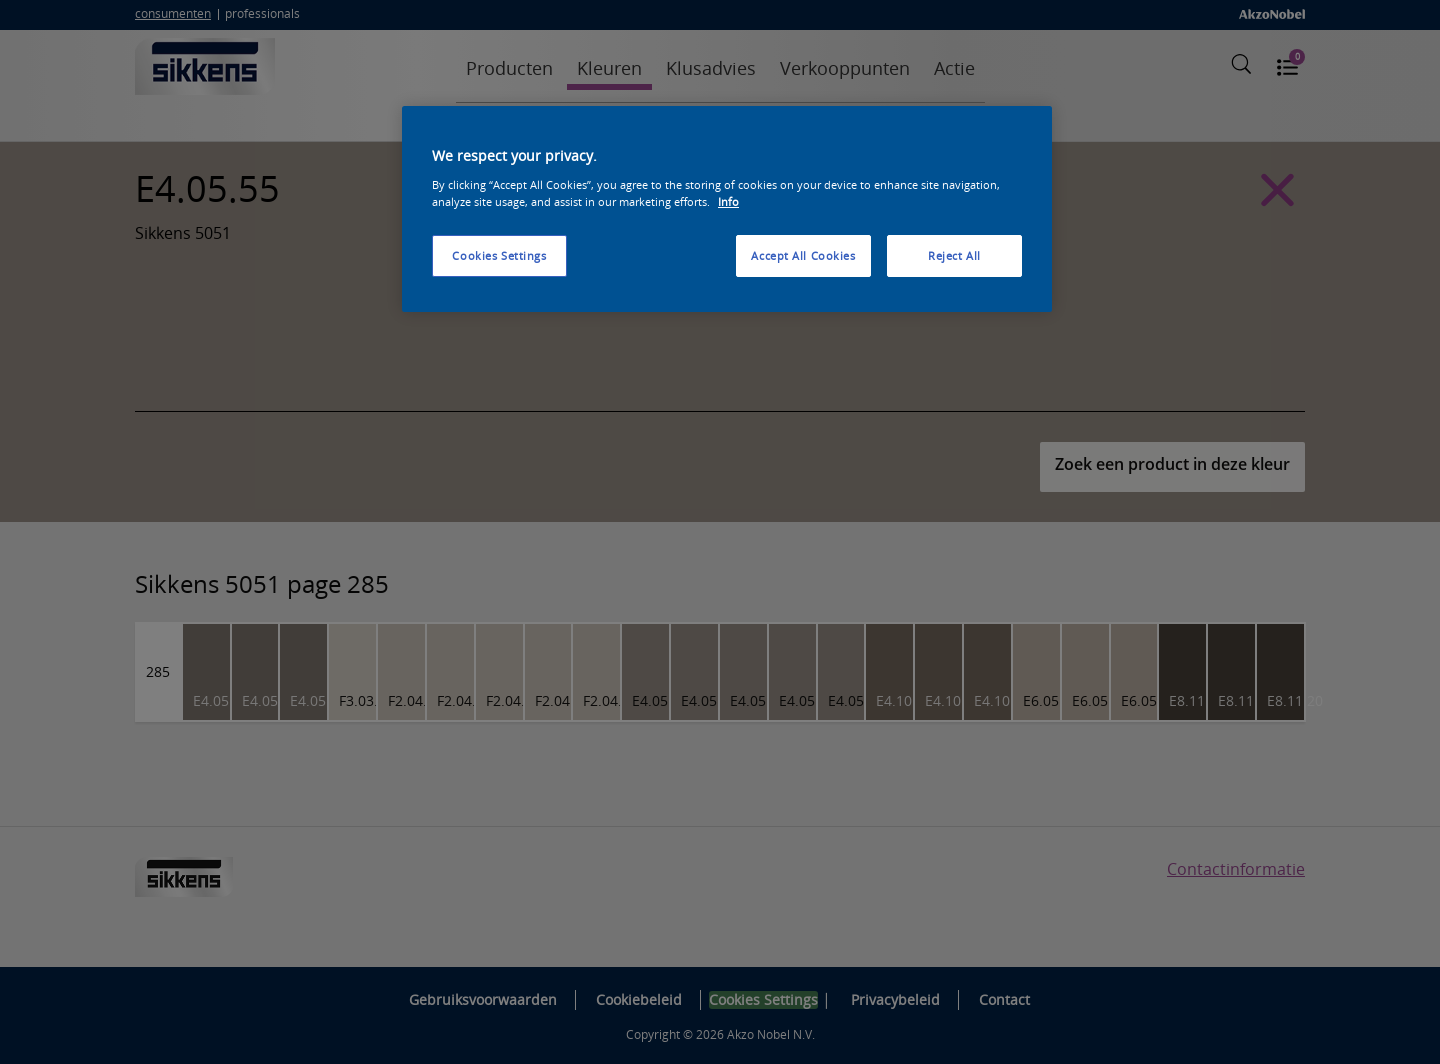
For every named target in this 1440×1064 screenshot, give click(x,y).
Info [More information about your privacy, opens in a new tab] (728, 201)
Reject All (954, 255)
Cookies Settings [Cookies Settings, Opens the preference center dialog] (499, 255)
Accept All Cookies (803, 255)
